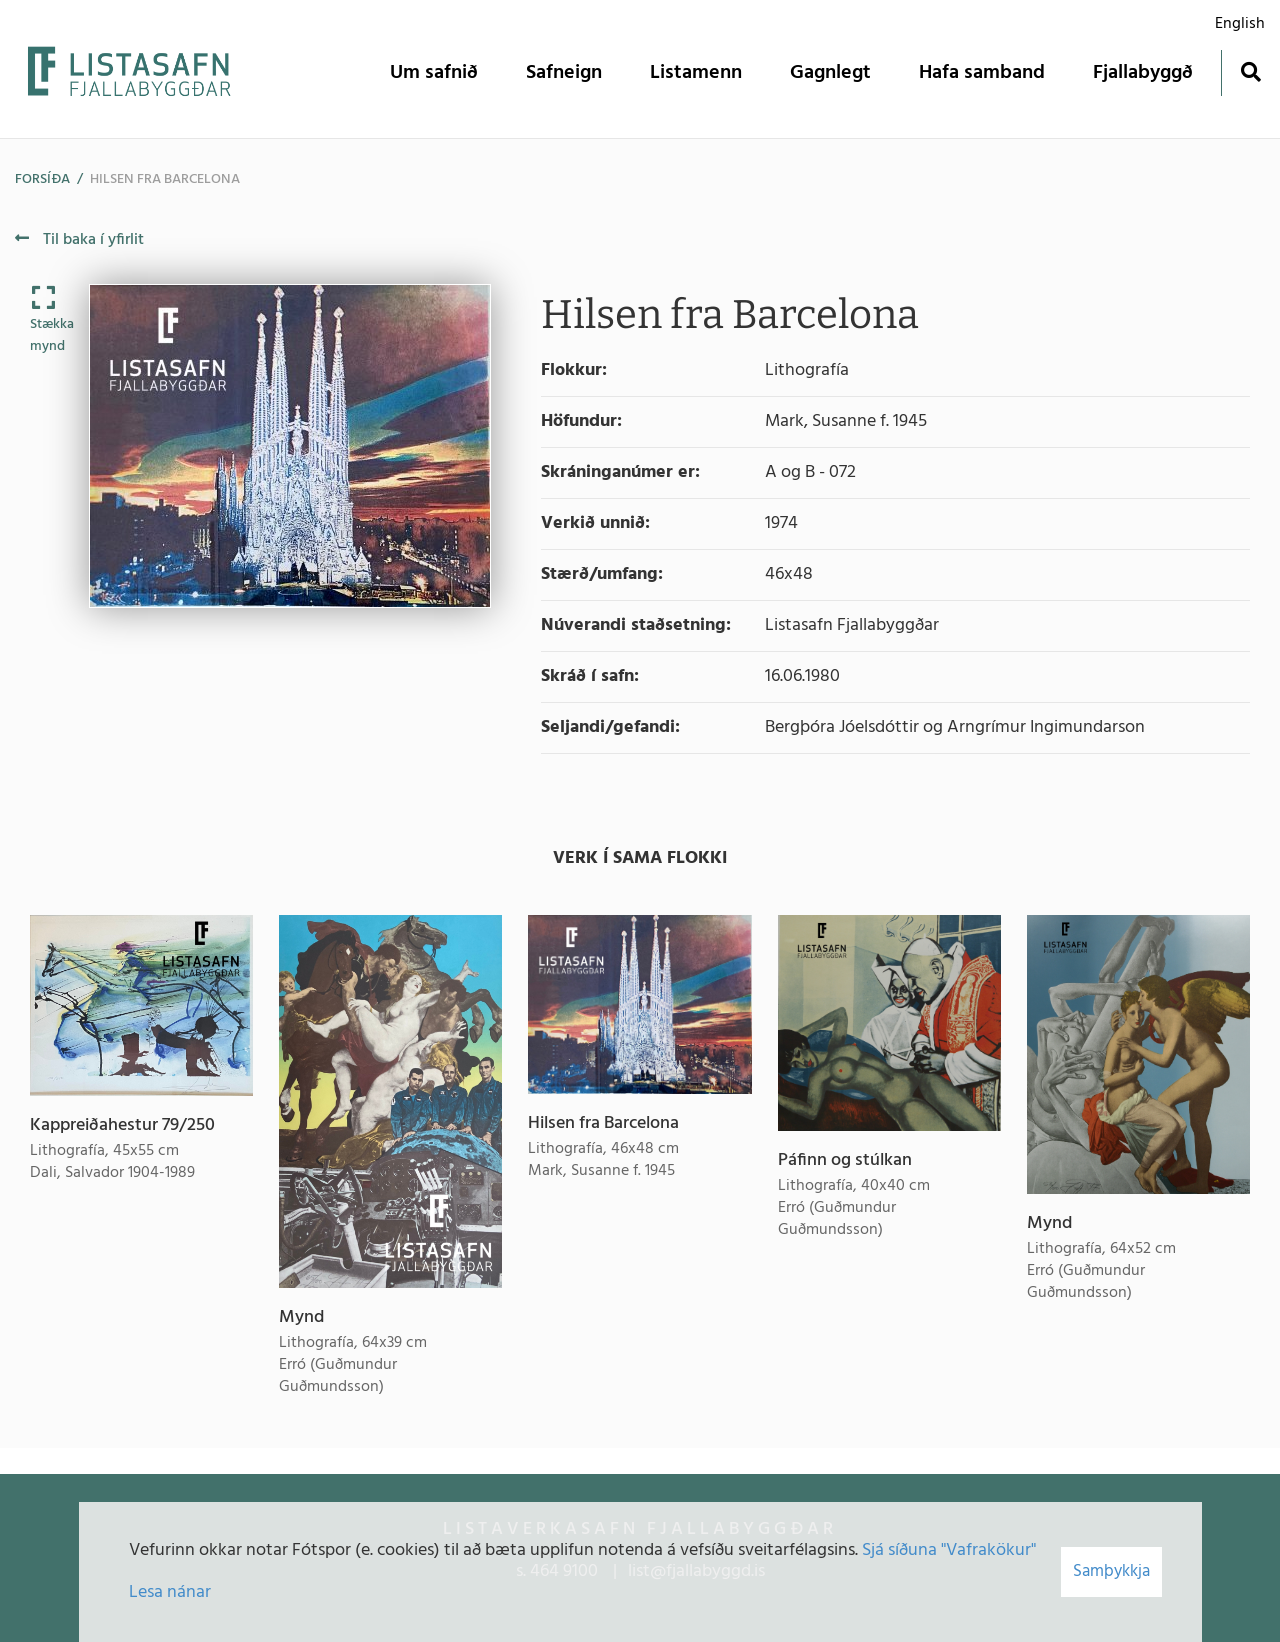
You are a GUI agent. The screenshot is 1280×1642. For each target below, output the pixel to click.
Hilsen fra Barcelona (165, 179)
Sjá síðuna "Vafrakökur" (949, 1550)
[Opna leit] (1250, 71)
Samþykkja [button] (1111, 1571)
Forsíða (42, 179)
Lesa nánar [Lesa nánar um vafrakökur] (170, 1592)
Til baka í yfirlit (79, 240)
